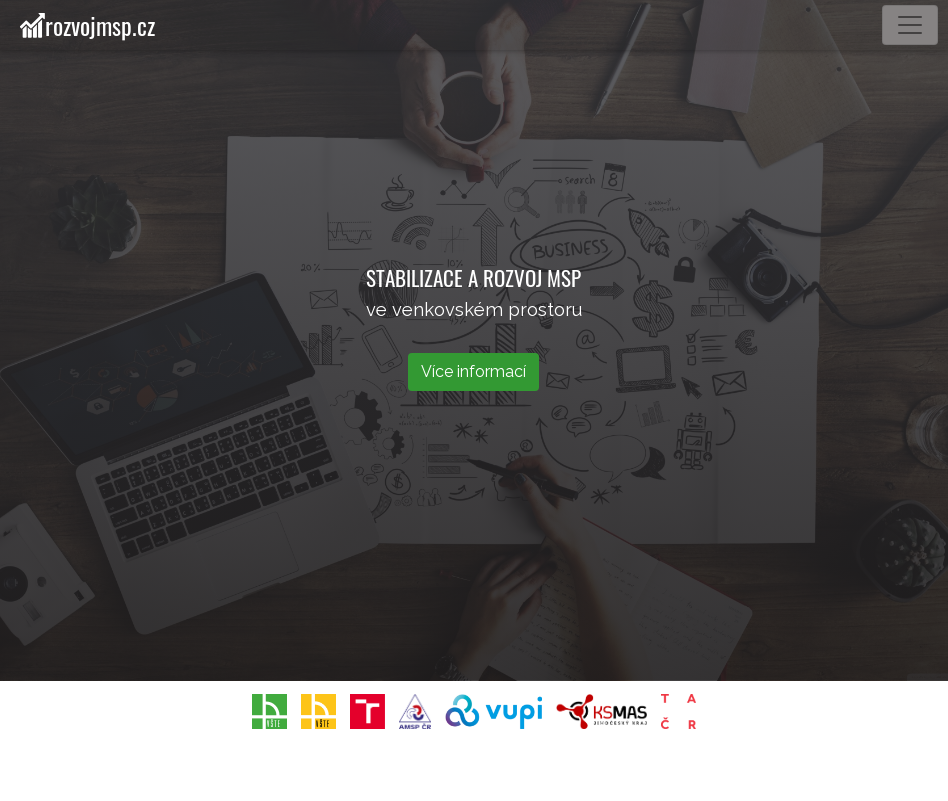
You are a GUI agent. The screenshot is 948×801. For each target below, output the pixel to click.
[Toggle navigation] (910, 25)
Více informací (473, 371)
